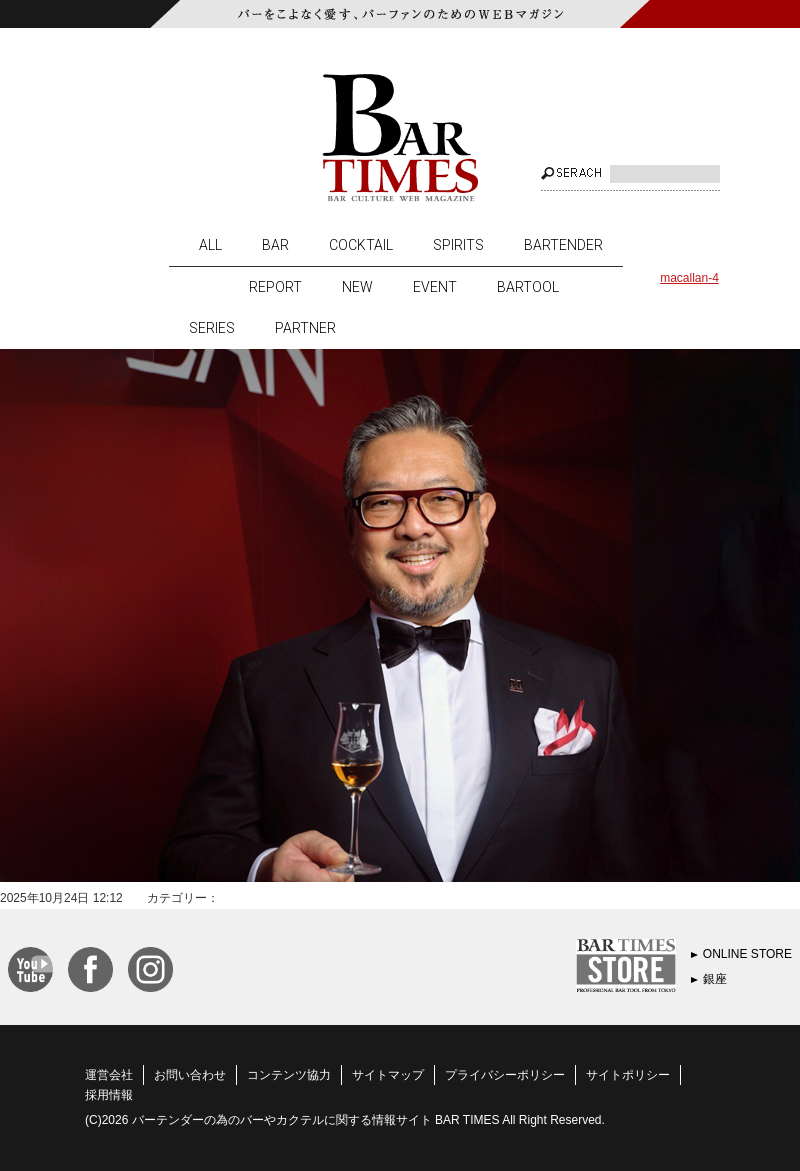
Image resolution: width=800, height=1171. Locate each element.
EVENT (435, 287)
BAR (275, 245)
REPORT (275, 287)
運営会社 (109, 1075)
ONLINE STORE (747, 954)
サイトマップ (388, 1075)
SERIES (212, 328)
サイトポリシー (628, 1075)
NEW (357, 287)
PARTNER (305, 328)
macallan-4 (689, 278)
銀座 (715, 979)
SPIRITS (458, 245)
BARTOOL (528, 287)
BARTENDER (563, 245)
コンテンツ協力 (289, 1075)
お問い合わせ (190, 1075)
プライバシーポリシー (505, 1075)
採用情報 (109, 1095)
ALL (210, 245)
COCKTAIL (361, 245)
